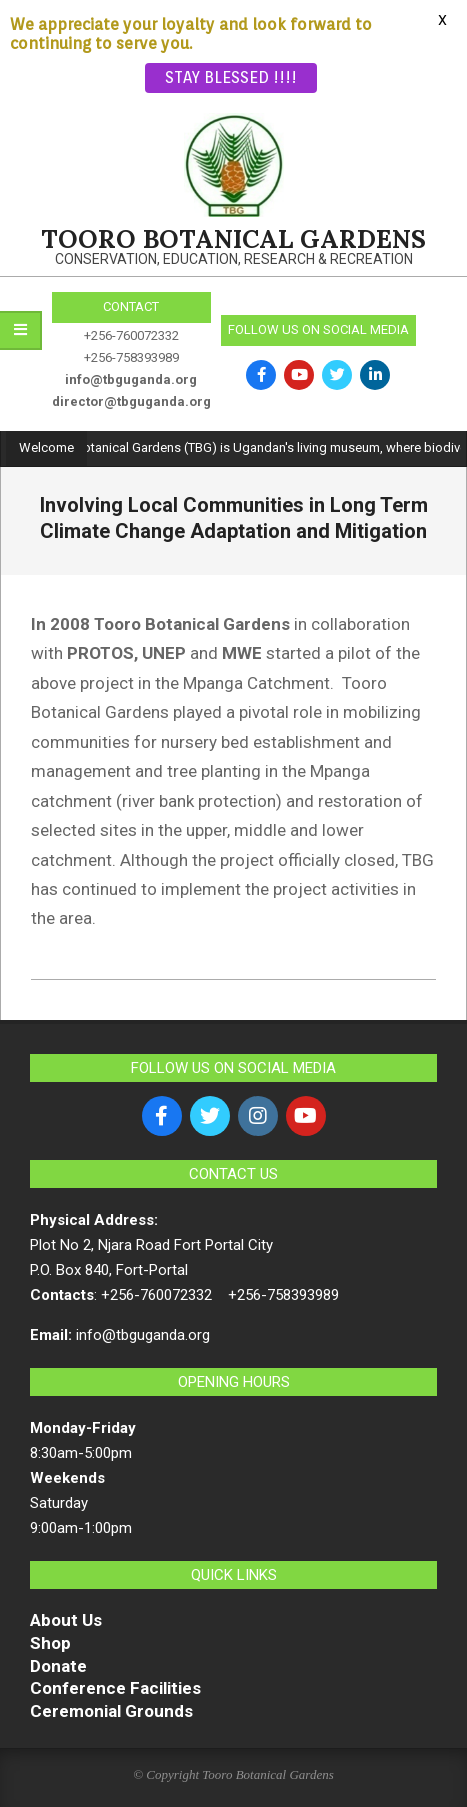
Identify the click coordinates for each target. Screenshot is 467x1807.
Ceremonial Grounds (111, 1711)
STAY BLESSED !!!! (231, 77)
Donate (58, 1666)
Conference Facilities (115, 1688)
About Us (66, 1620)
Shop (50, 1643)
